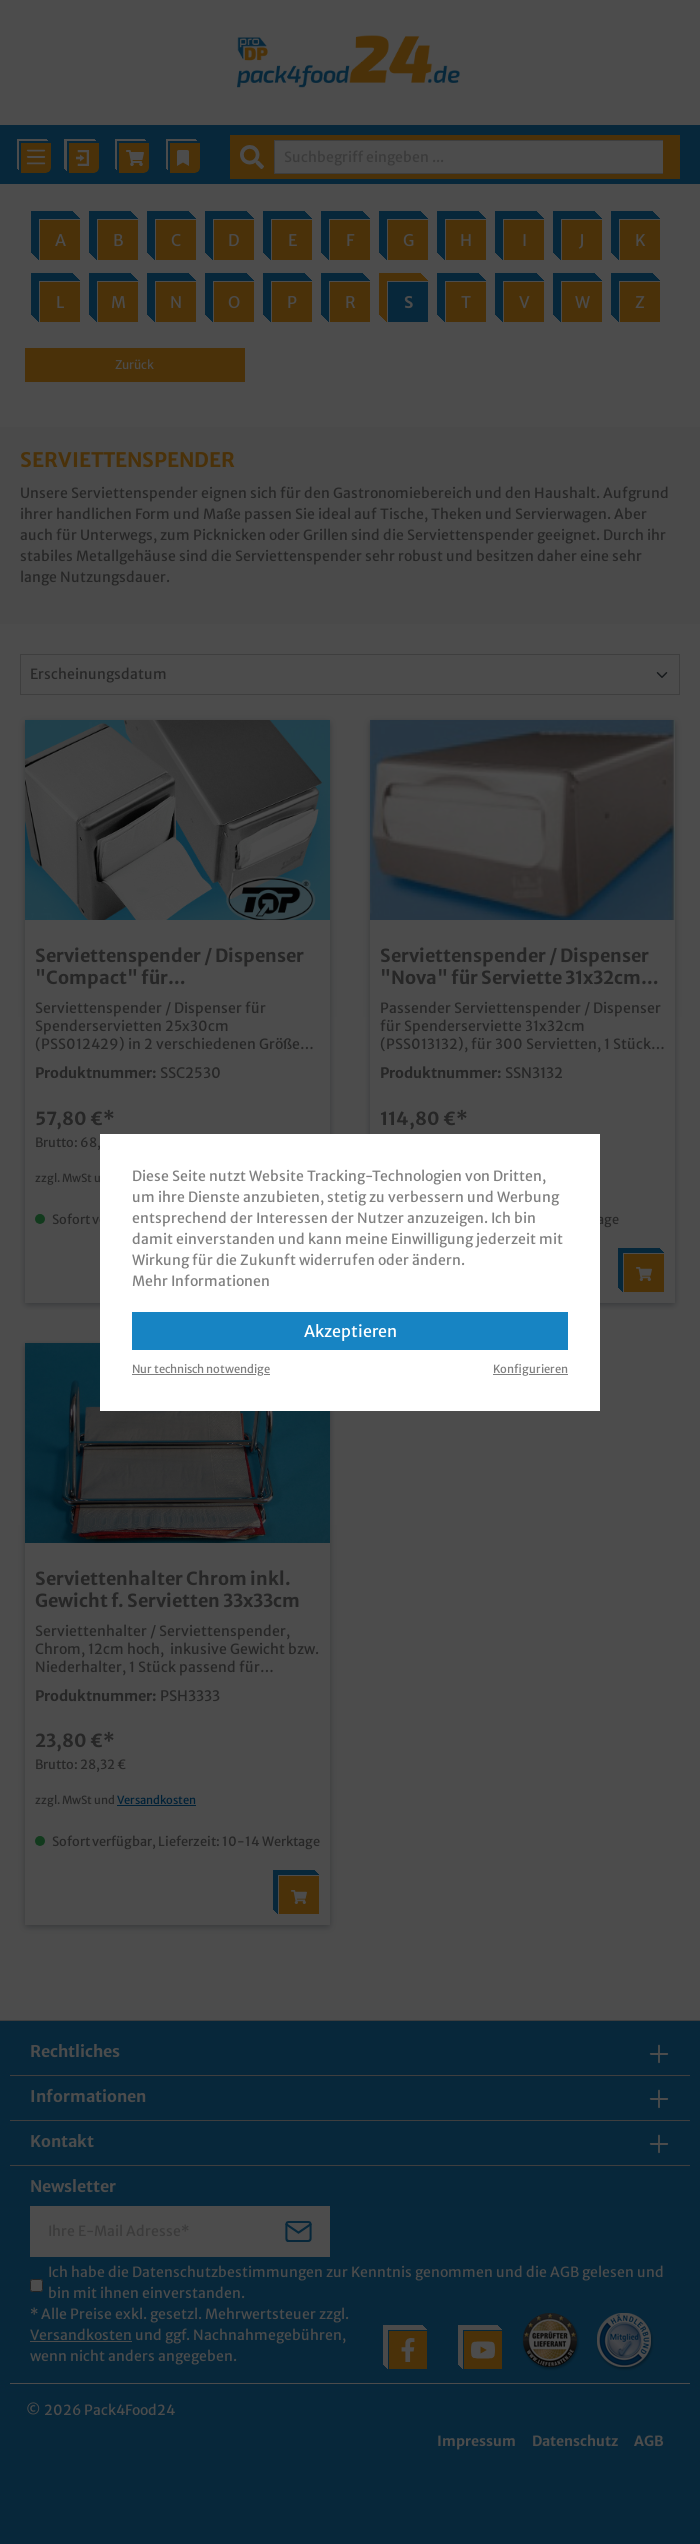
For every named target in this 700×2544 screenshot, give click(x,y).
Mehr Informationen (201, 1281)
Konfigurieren (530, 1369)
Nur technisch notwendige (201, 1369)
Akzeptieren (350, 1331)
